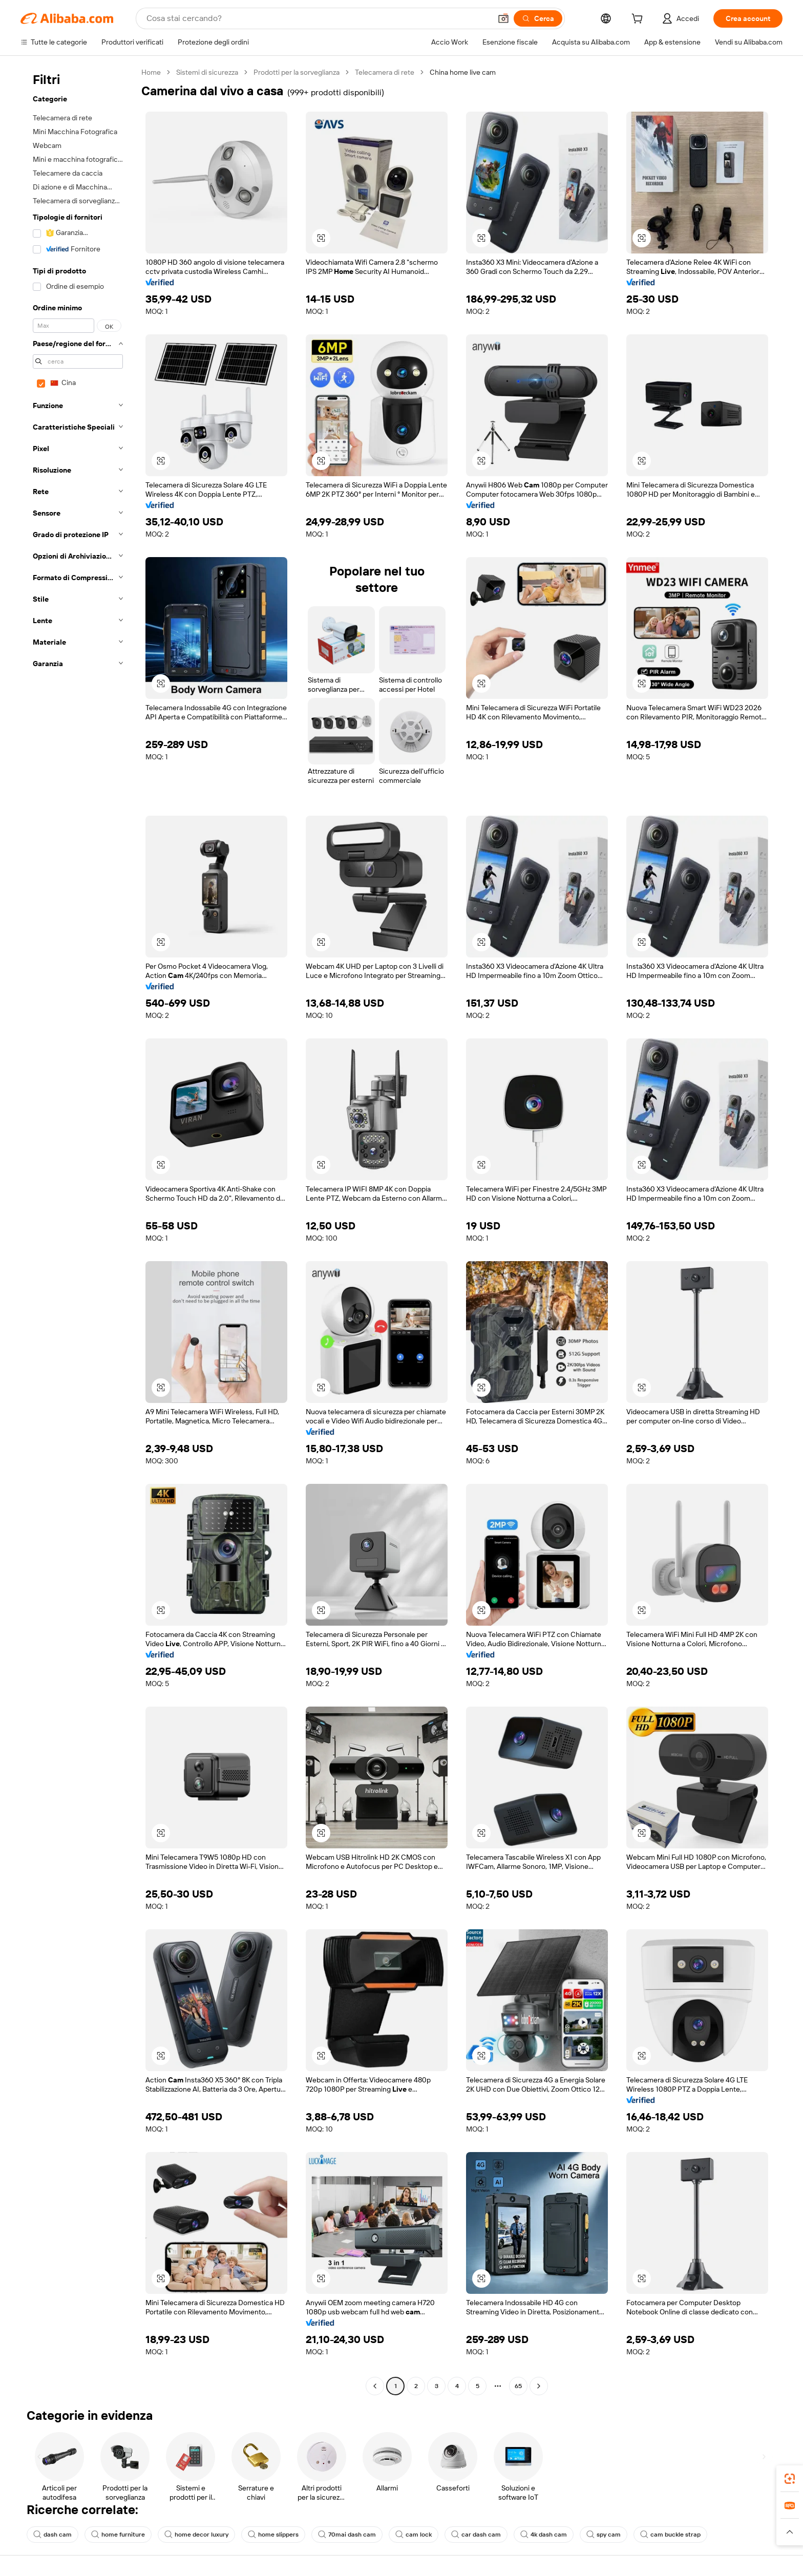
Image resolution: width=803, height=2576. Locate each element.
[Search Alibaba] (317, 18)
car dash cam (476, 2534)
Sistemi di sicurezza (207, 72)
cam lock (413, 2534)
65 (518, 2386)
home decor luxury (196, 2534)
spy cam (603, 2534)
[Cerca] (538, 18)
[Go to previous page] (375, 2386)
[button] (503, 18)
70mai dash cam (347, 2534)
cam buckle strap (670, 2534)
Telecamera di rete (384, 72)
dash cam (52, 2534)
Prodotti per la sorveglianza (296, 72)
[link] (789, 2478)
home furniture (118, 2534)
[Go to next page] (539, 2386)
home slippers (273, 2534)
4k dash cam (543, 2534)
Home (151, 72)
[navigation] (78, 1230)
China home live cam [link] (463, 72)
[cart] (639, 20)
